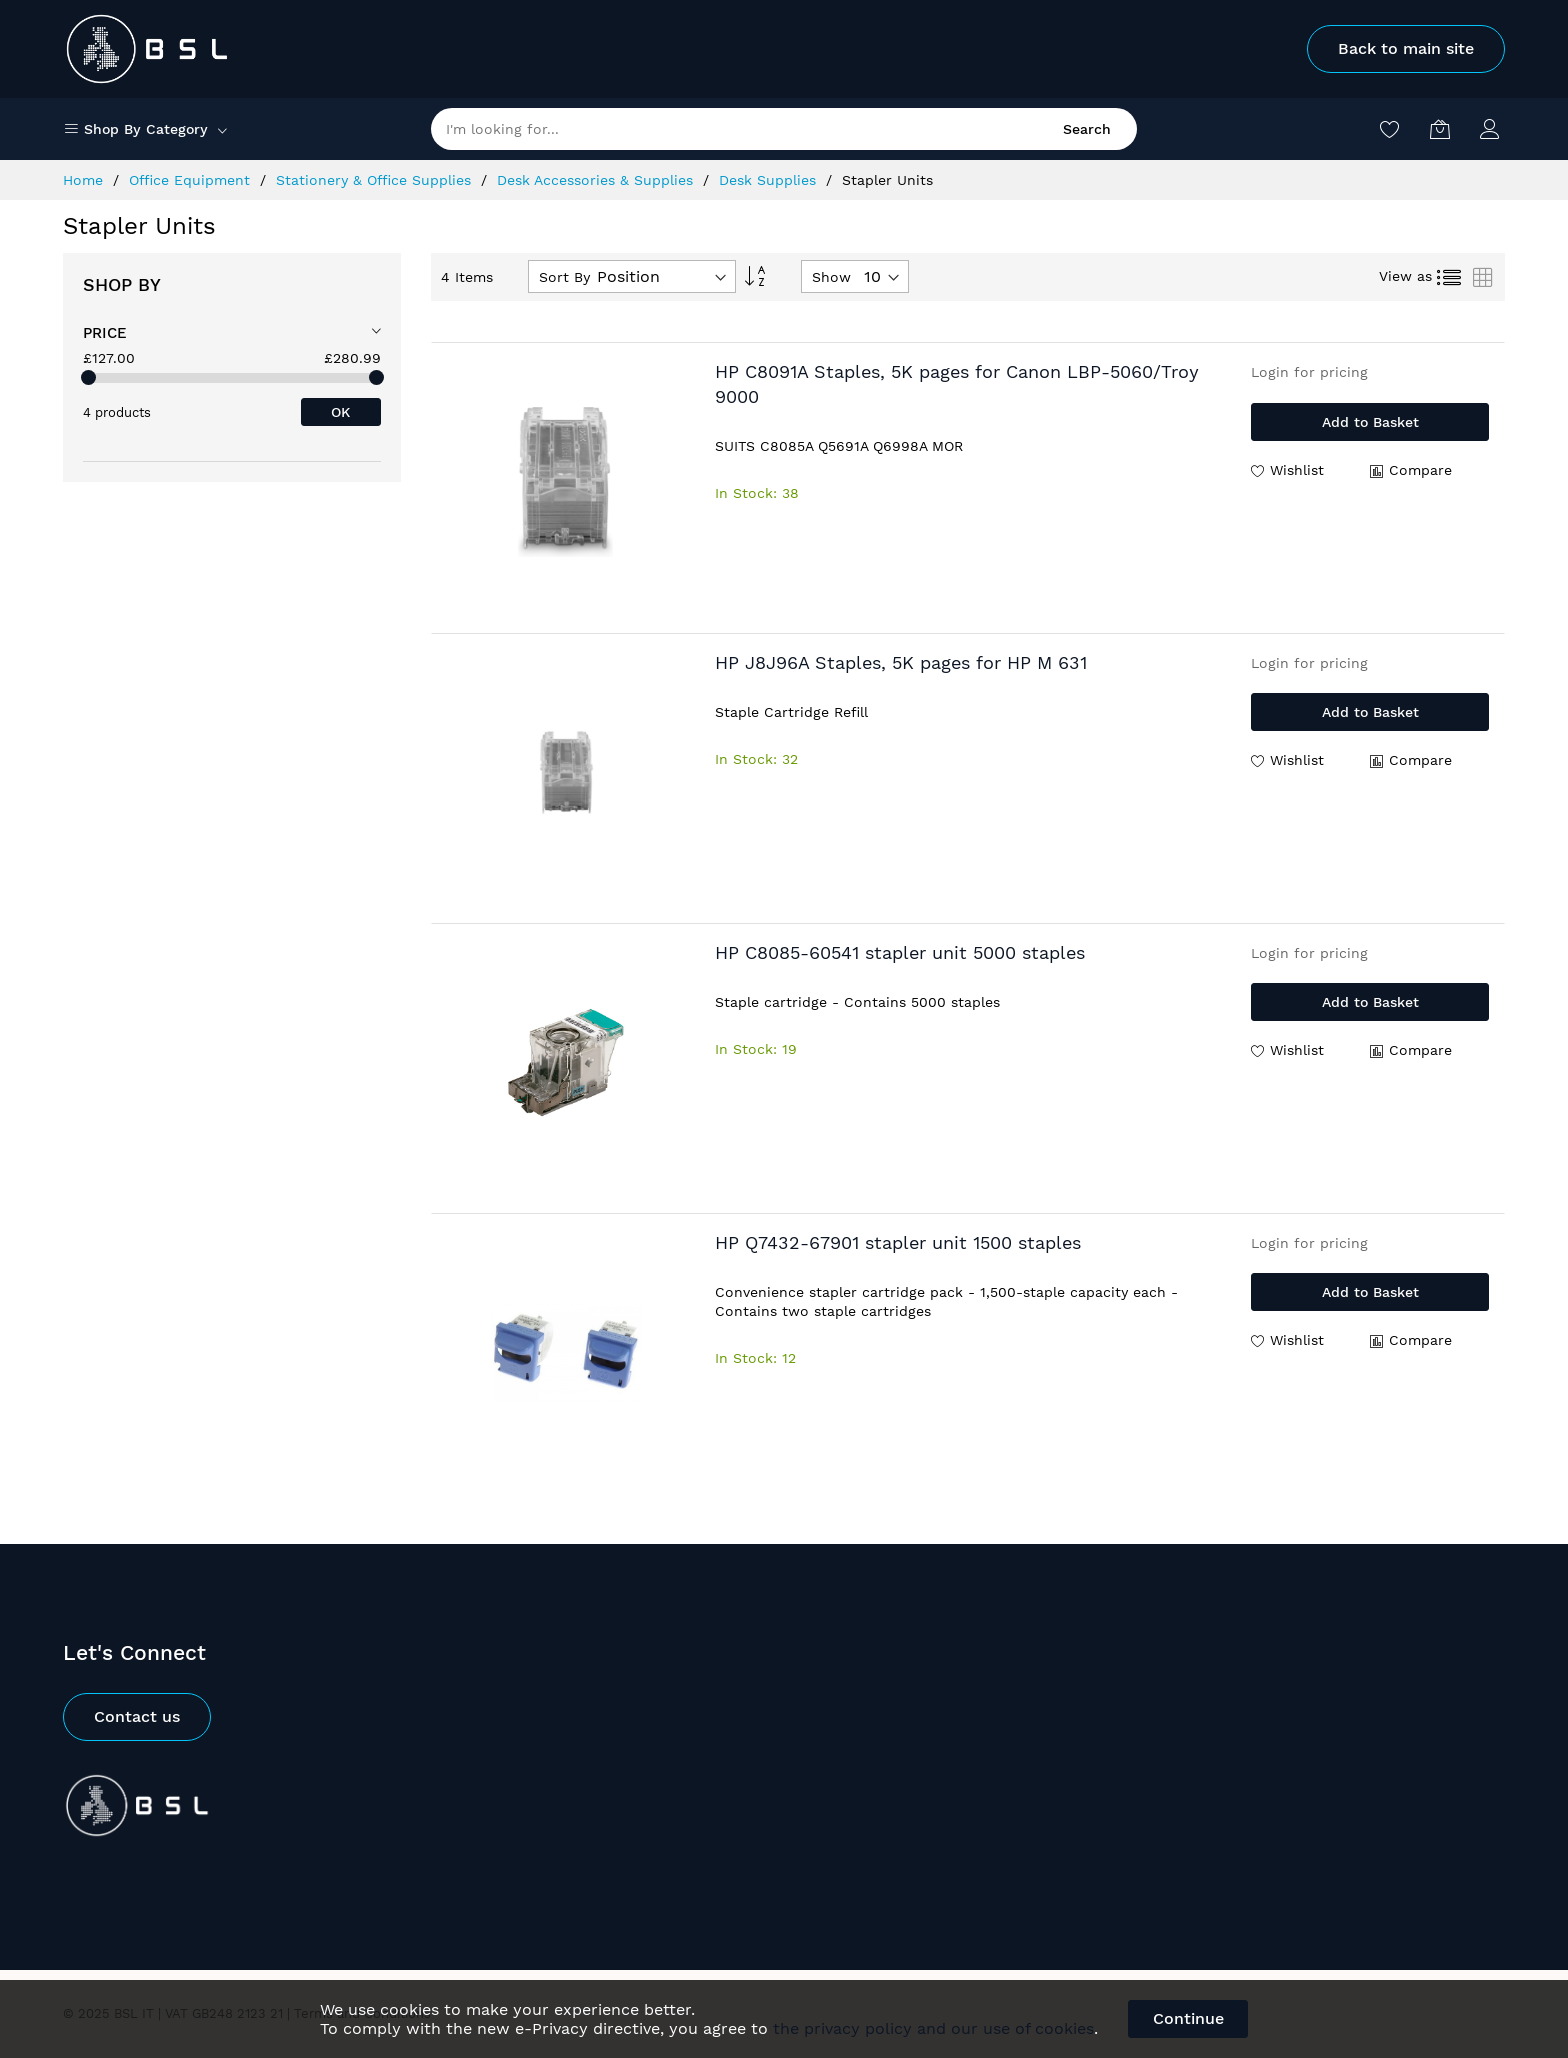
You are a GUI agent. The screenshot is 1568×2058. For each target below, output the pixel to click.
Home (85, 180)
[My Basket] (1440, 129)
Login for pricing (1309, 372)
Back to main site (1406, 48)
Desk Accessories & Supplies (597, 180)
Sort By (564, 277)
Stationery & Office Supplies (376, 180)
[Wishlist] (1390, 129)
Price (105, 333)
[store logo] (148, 49)
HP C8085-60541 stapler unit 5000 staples (900, 952)
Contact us (137, 1716)
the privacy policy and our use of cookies (933, 2028)
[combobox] (784, 129)
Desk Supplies (770, 180)
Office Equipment (192, 180)
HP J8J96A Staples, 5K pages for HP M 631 (901, 662)
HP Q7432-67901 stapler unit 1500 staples (898, 1242)
